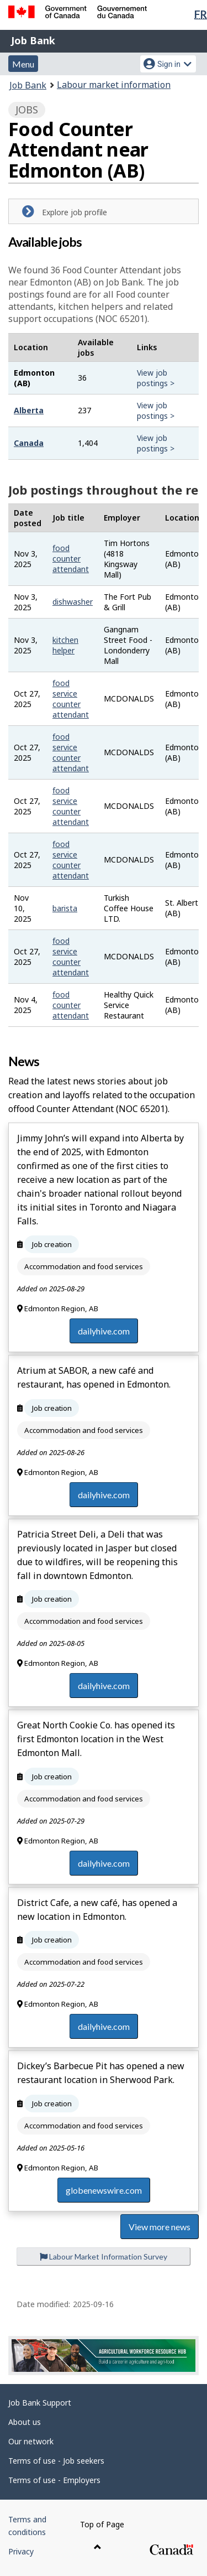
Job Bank (33, 40)
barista (64, 908)
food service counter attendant (70, 699)
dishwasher (72, 601)
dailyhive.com (104, 1331)
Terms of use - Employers (54, 2480)
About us (24, 2422)
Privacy (21, 2551)
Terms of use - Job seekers (56, 2460)
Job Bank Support (39, 2402)
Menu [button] (23, 64)
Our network (31, 2441)
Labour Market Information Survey (103, 2256)
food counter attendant (70, 558)
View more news (159, 2226)
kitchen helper (65, 645)
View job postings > (155, 377)
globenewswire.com (104, 2190)
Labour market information (114, 85)
